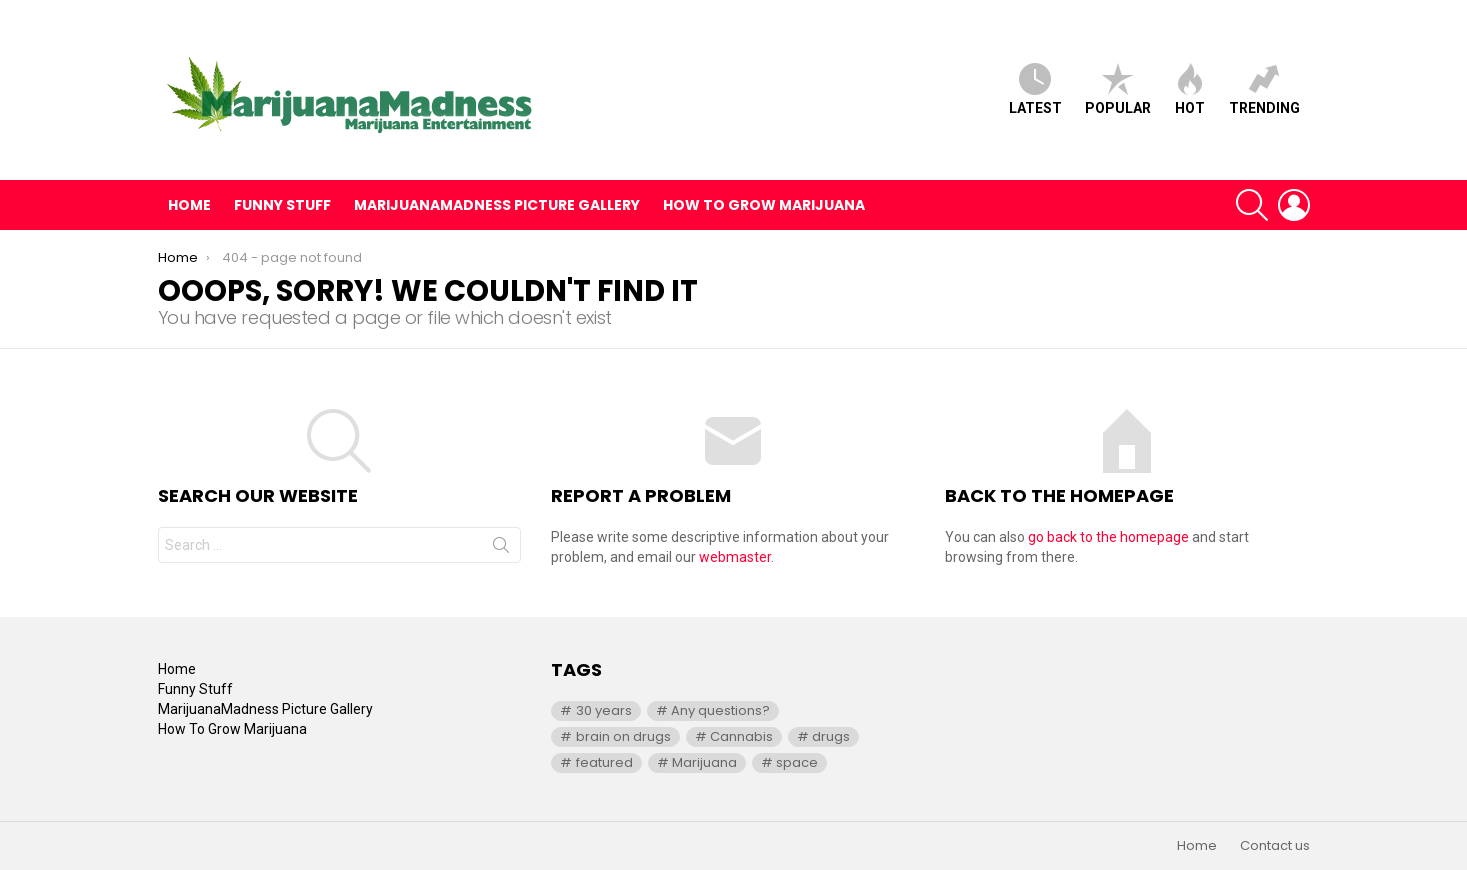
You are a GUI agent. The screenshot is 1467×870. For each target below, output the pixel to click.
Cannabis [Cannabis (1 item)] (741, 736)
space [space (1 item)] (797, 762)
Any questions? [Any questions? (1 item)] (720, 710)
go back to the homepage (1108, 537)
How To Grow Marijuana (764, 205)
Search (501, 549)
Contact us (1275, 846)
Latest (1035, 89)
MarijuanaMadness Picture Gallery (497, 205)
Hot (1190, 89)
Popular (1118, 89)
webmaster (735, 557)
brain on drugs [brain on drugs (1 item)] (623, 736)
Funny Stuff (282, 205)
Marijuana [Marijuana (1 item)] (704, 762)
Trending (1264, 89)
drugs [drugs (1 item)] (831, 736)
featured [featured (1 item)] (604, 762)
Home (189, 205)
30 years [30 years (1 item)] (604, 710)
